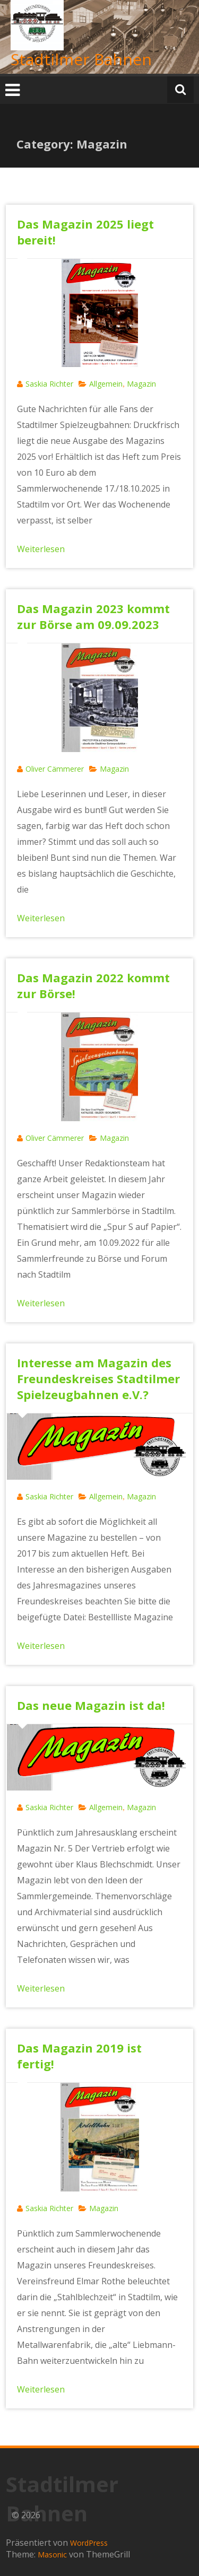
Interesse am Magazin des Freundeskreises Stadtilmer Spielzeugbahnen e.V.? (98, 1378)
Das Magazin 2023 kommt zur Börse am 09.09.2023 (93, 616)
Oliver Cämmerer (54, 769)
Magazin (141, 384)
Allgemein (106, 384)
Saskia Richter (49, 384)
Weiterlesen (41, 549)
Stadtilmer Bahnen (81, 59)
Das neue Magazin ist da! (91, 1705)
